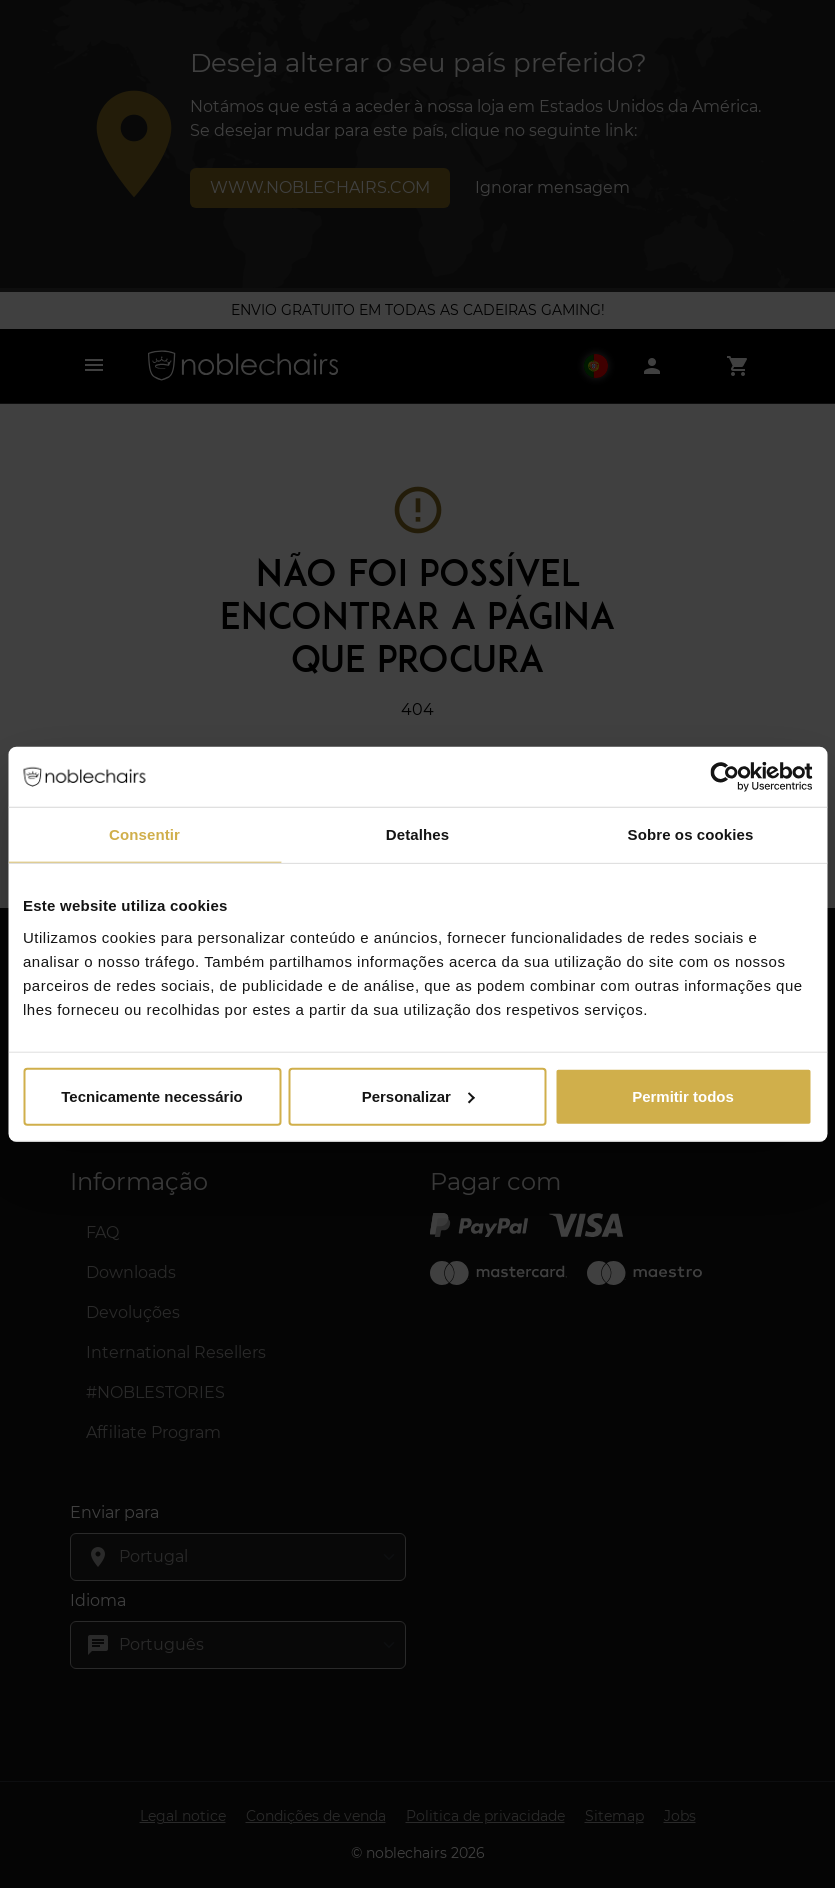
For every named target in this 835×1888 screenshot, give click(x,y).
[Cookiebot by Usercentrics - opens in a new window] (724, 777)
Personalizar (418, 1095)
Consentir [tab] (144, 834)
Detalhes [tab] (417, 834)
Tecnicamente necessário (151, 1095)
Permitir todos (683, 1095)
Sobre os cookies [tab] (691, 834)
